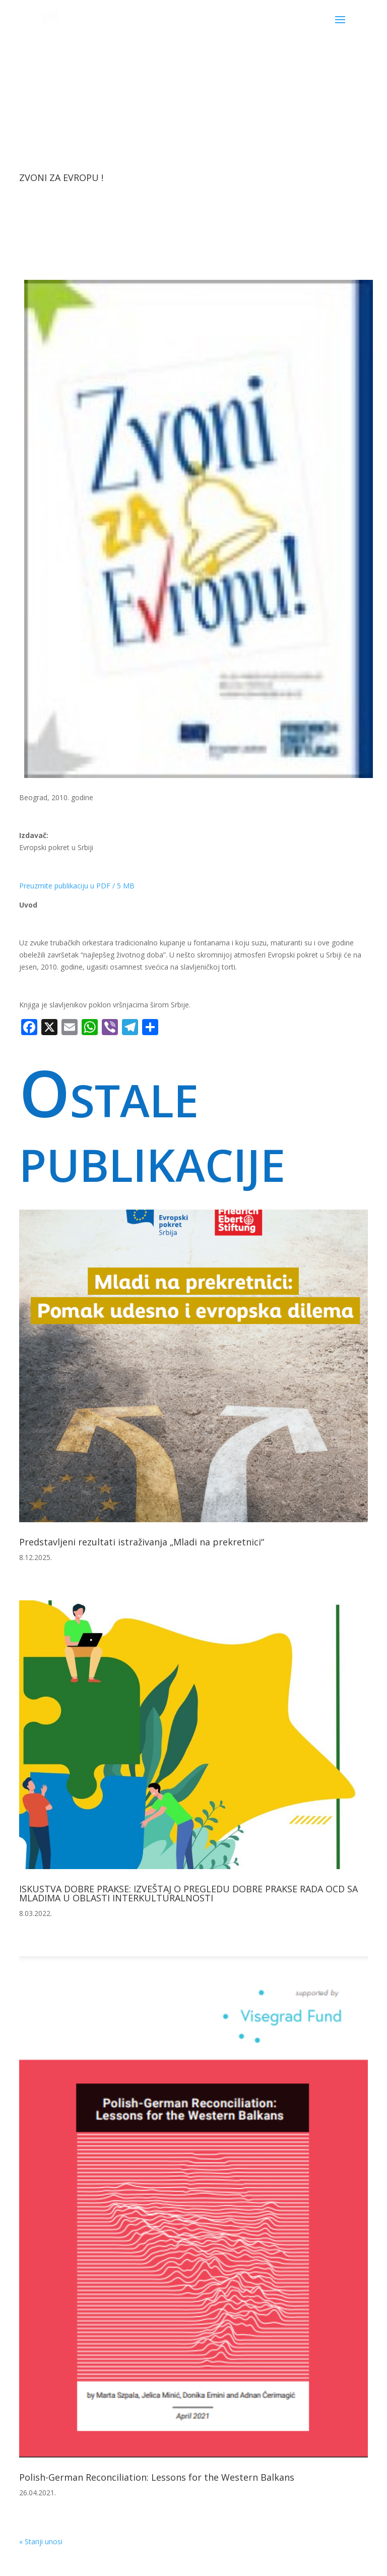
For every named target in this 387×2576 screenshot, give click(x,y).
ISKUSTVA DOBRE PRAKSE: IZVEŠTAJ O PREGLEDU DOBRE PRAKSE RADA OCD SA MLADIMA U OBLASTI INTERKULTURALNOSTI (188, 1893)
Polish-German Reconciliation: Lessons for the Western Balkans (156, 2477)
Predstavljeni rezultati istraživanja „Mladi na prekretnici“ (141, 1542)
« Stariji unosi (40, 2541)
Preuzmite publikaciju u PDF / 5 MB (77, 885)
